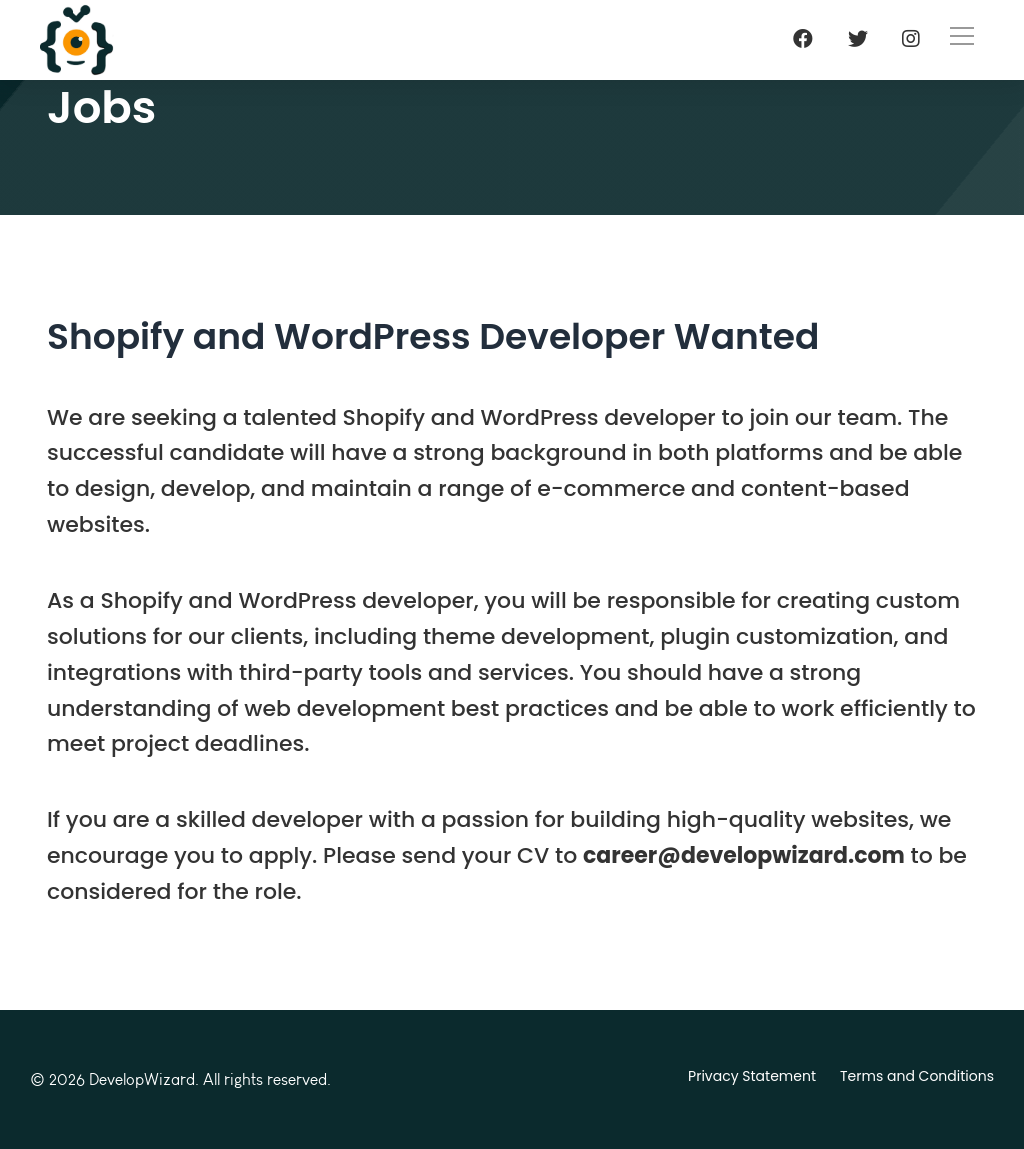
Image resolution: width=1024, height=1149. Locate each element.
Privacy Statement (752, 1076)
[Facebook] (803, 39)
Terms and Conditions (917, 1076)
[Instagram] (911, 39)
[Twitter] (858, 39)
